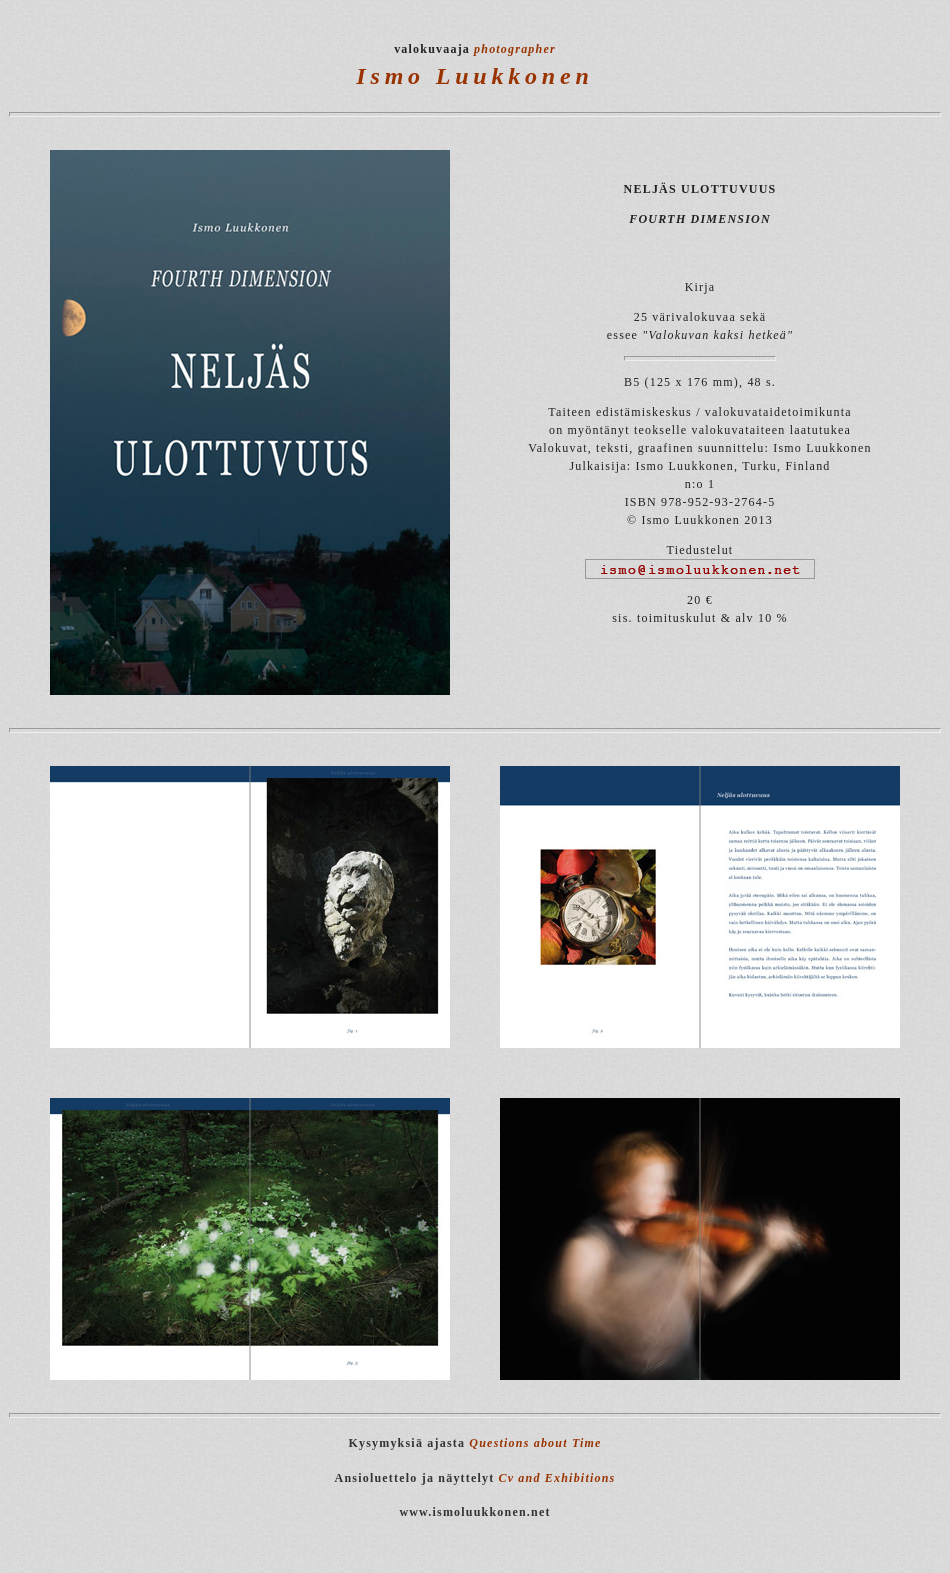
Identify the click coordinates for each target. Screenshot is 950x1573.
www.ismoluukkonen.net (474, 1512)
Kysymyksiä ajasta (474, 1443)
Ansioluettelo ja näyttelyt (415, 1478)
